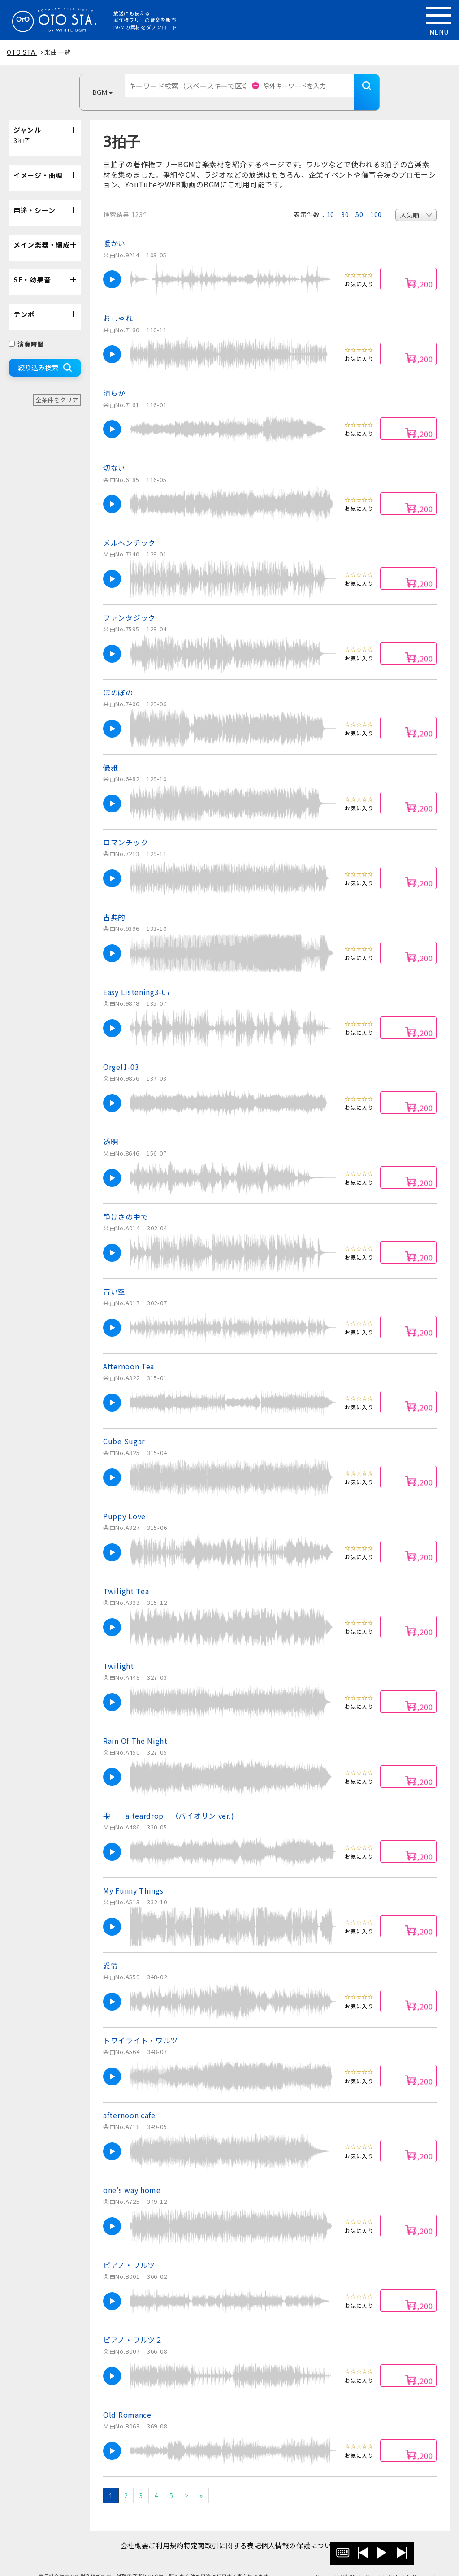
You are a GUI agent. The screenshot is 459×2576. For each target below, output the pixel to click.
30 (345, 200)
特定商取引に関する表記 (227, 2532)
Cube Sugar (124, 1427)
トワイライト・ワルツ (140, 2026)
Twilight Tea (126, 1577)
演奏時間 (26, 330)
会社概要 (120, 2532)
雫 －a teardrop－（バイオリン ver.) (168, 1802)
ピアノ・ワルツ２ (133, 2326)
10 (330, 200)
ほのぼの (118, 678)
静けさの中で (125, 1203)
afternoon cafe (129, 2101)
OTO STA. (22, 52)
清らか (114, 379)
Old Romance (127, 2401)
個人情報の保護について (314, 2532)
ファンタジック (129, 604)
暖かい (114, 229)
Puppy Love (124, 1502)
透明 (110, 1128)
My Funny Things (133, 1877)
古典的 (114, 903)
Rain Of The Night (135, 1727)
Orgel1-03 (121, 1053)
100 (376, 200)
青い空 (114, 1278)
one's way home (132, 2176)
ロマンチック (125, 828)
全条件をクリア (56, 386)
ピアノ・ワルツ (129, 2251)
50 (359, 200)
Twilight (118, 1652)
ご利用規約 (161, 2532)
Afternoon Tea (128, 1352)
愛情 (110, 1951)
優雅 (110, 753)
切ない (114, 454)
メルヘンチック (129, 529)
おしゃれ (118, 304)
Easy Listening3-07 (137, 978)
